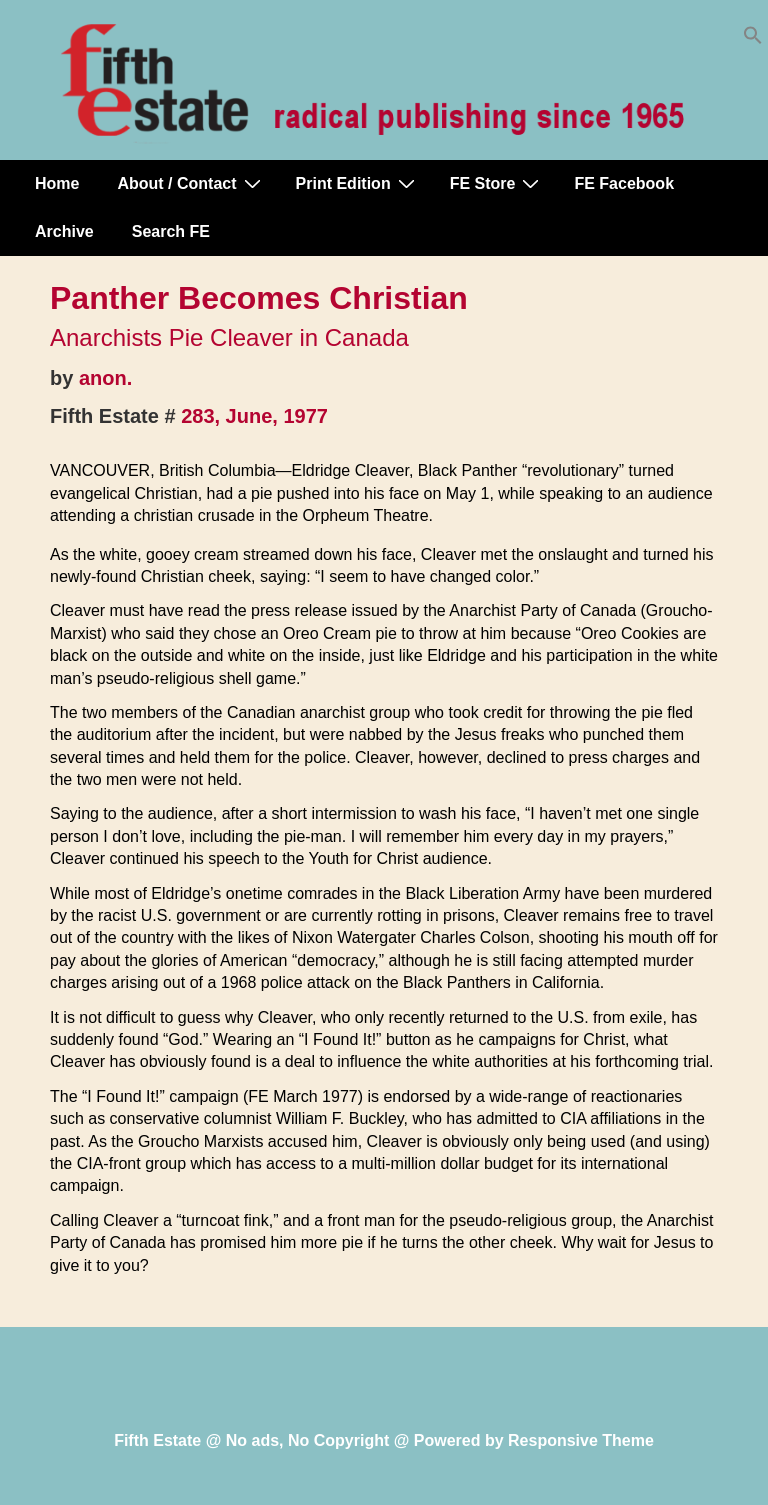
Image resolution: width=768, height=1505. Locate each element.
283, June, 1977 (254, 416)
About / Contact (191, 183)
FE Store (497, 183)
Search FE (171, 231)
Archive (64, 231)
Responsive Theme (581, 1440)
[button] (753, 39)
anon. (105, 378)
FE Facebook (624, 183)
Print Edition (358, 183)
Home (57, 183)
